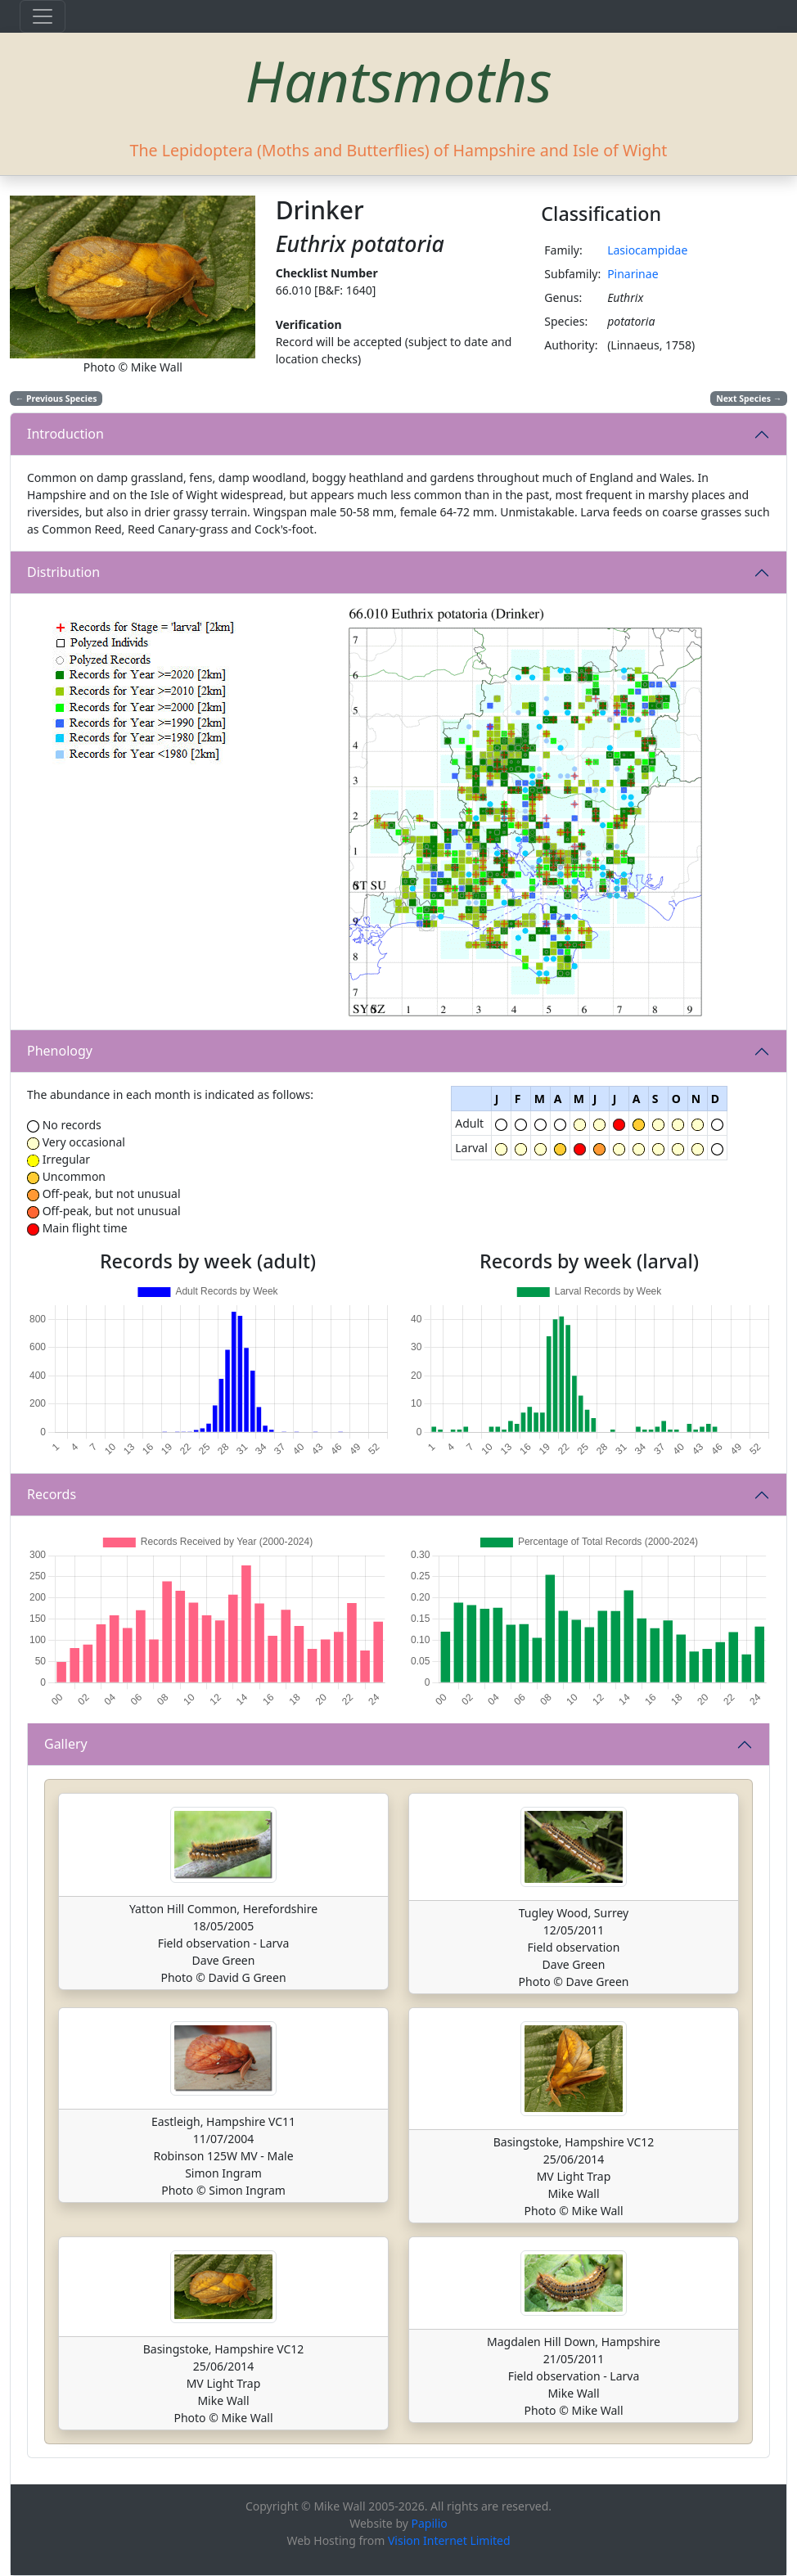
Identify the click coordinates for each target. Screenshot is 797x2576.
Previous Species (56, 398)
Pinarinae (632, 273)
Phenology (59, 1051)
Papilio (430, 2523)
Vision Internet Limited (449, 2540)
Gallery (66, 1744)
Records (51, 1494)
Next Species (748, 398)
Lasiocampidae (647, 250)
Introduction (65, 434)
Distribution (63, 572)
